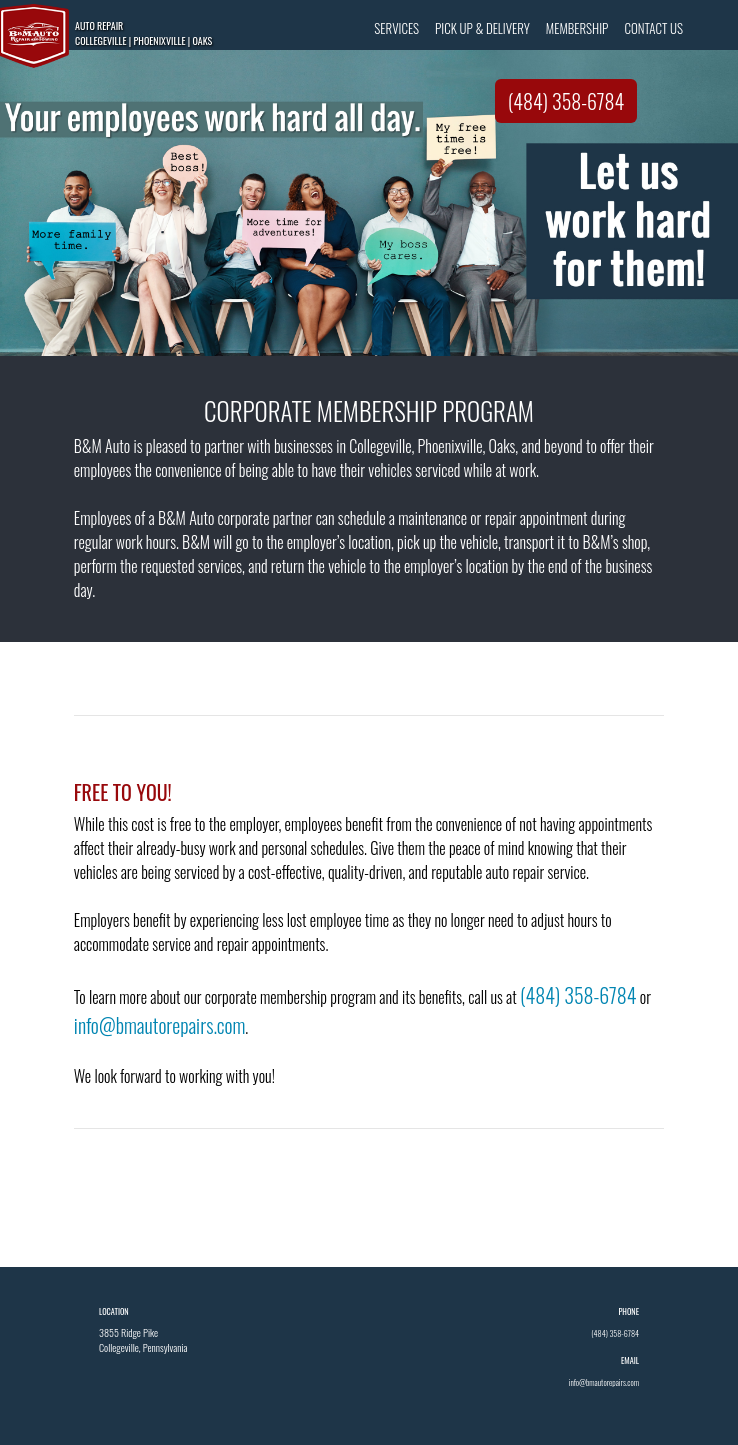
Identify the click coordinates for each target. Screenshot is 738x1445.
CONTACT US (653, 28)
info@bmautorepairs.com (160, 1025)
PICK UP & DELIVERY (482, 28)
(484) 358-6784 (566, 101)
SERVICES (396, 28)
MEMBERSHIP (577, 28)
